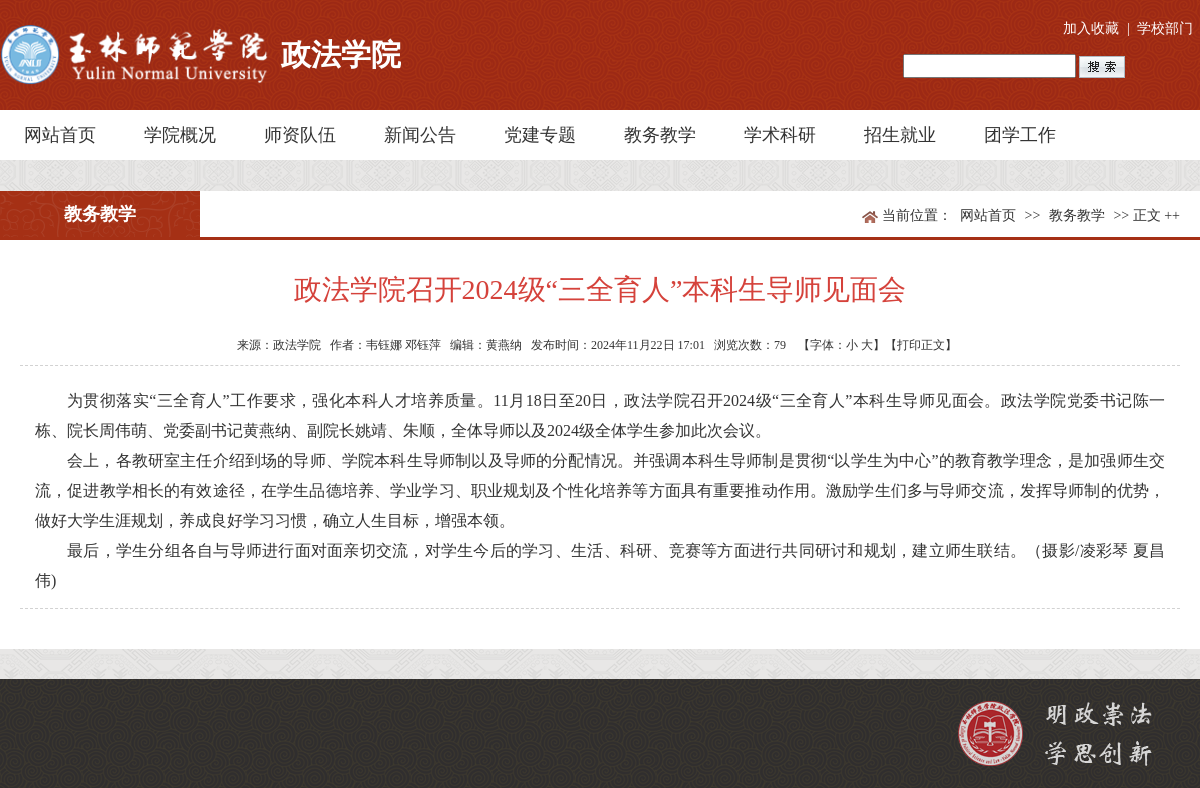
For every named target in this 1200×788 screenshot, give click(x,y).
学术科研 (780, 135)
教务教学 (660, 135)
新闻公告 (420, 135)
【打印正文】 (921, 345)
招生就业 (900, 135)
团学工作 (1020, 135)
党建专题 (540, 135)
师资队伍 (300, 135)
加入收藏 (1091, 28)
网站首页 (60, 135)
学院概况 (180, 135)
